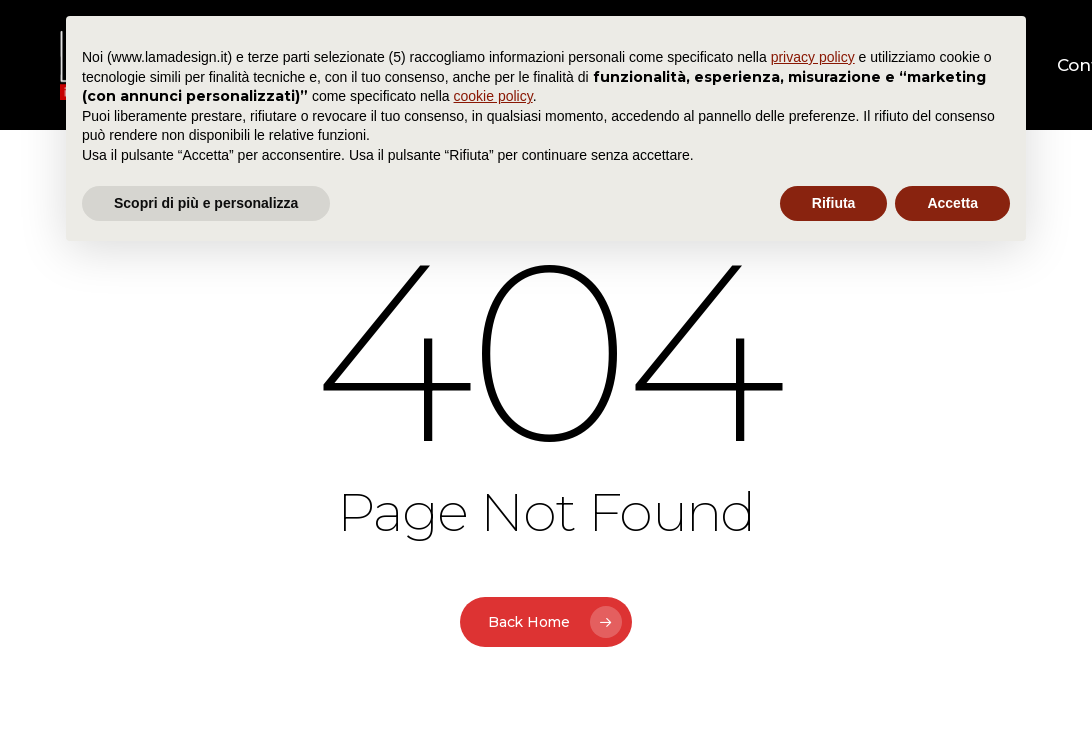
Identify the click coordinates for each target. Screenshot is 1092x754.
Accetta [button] (952, 203)
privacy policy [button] (813, 57)
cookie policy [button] (493, 96)
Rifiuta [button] (834, 203)
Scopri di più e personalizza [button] (206, 203)
